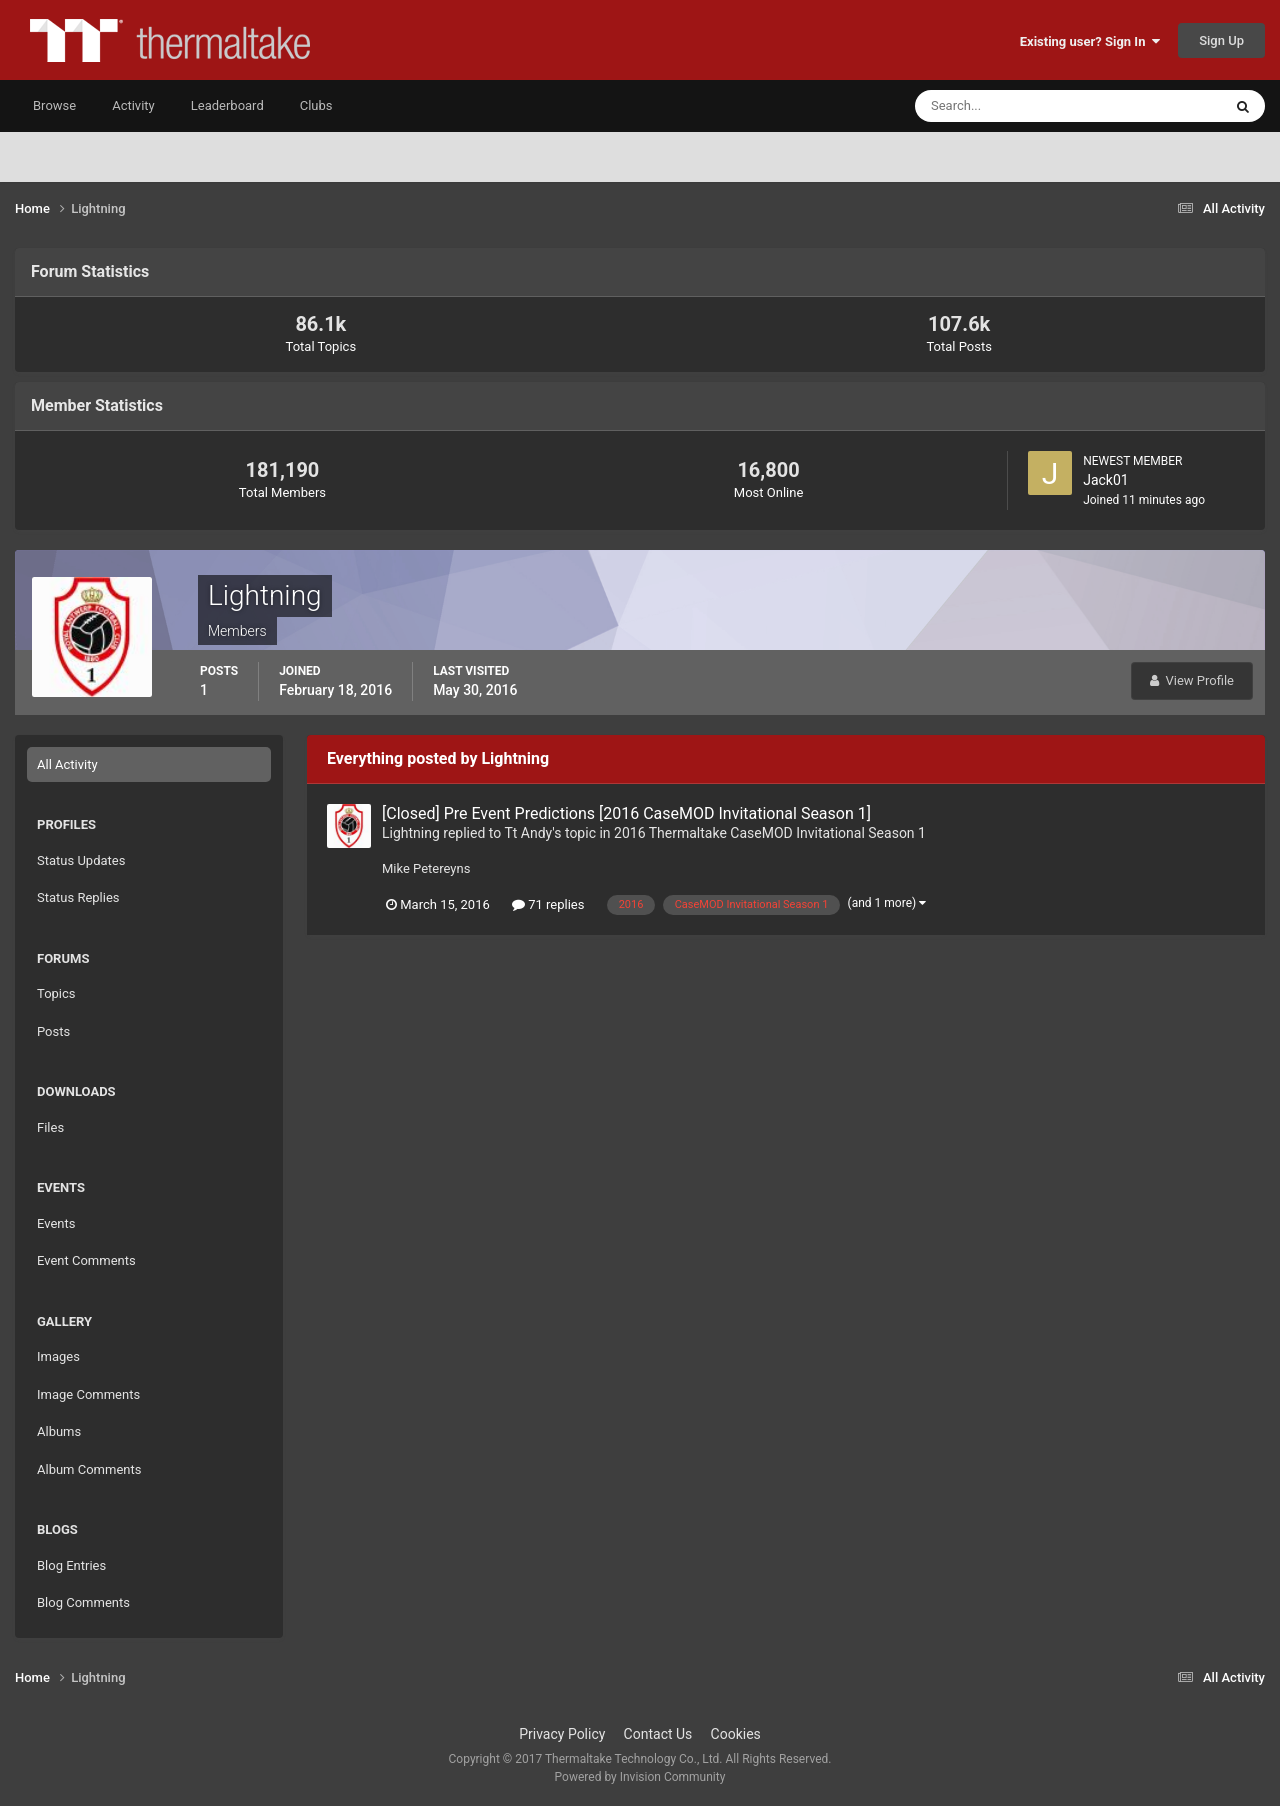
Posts (53, 1031)
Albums (59, 1431)
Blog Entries (71, 1565)
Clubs (316, 105)
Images (58, 1356)
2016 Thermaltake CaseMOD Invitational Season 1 (770, 833)
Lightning (411, 833)
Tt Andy (528, 833)
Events (56, 1223)
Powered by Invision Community (640, 1777)
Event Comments (86, 1260)
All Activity (67, 764)
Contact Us (658, 1734)
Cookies (736, 1734)
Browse (54, 105)
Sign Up (1221, 40)
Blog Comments (83, 1602)
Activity (133, 105)
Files (50, 1127)
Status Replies (78, 897)
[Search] (1007, 106)
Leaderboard (227, 105)
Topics (56, 993)
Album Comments (89, 1469)
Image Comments (88, 1394)
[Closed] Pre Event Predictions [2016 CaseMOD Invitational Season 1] (626, 813)
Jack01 (1106, 480)
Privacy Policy (562, 1734)
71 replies (548, 904)
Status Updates (81, 860)
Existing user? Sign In (1090, 41)
